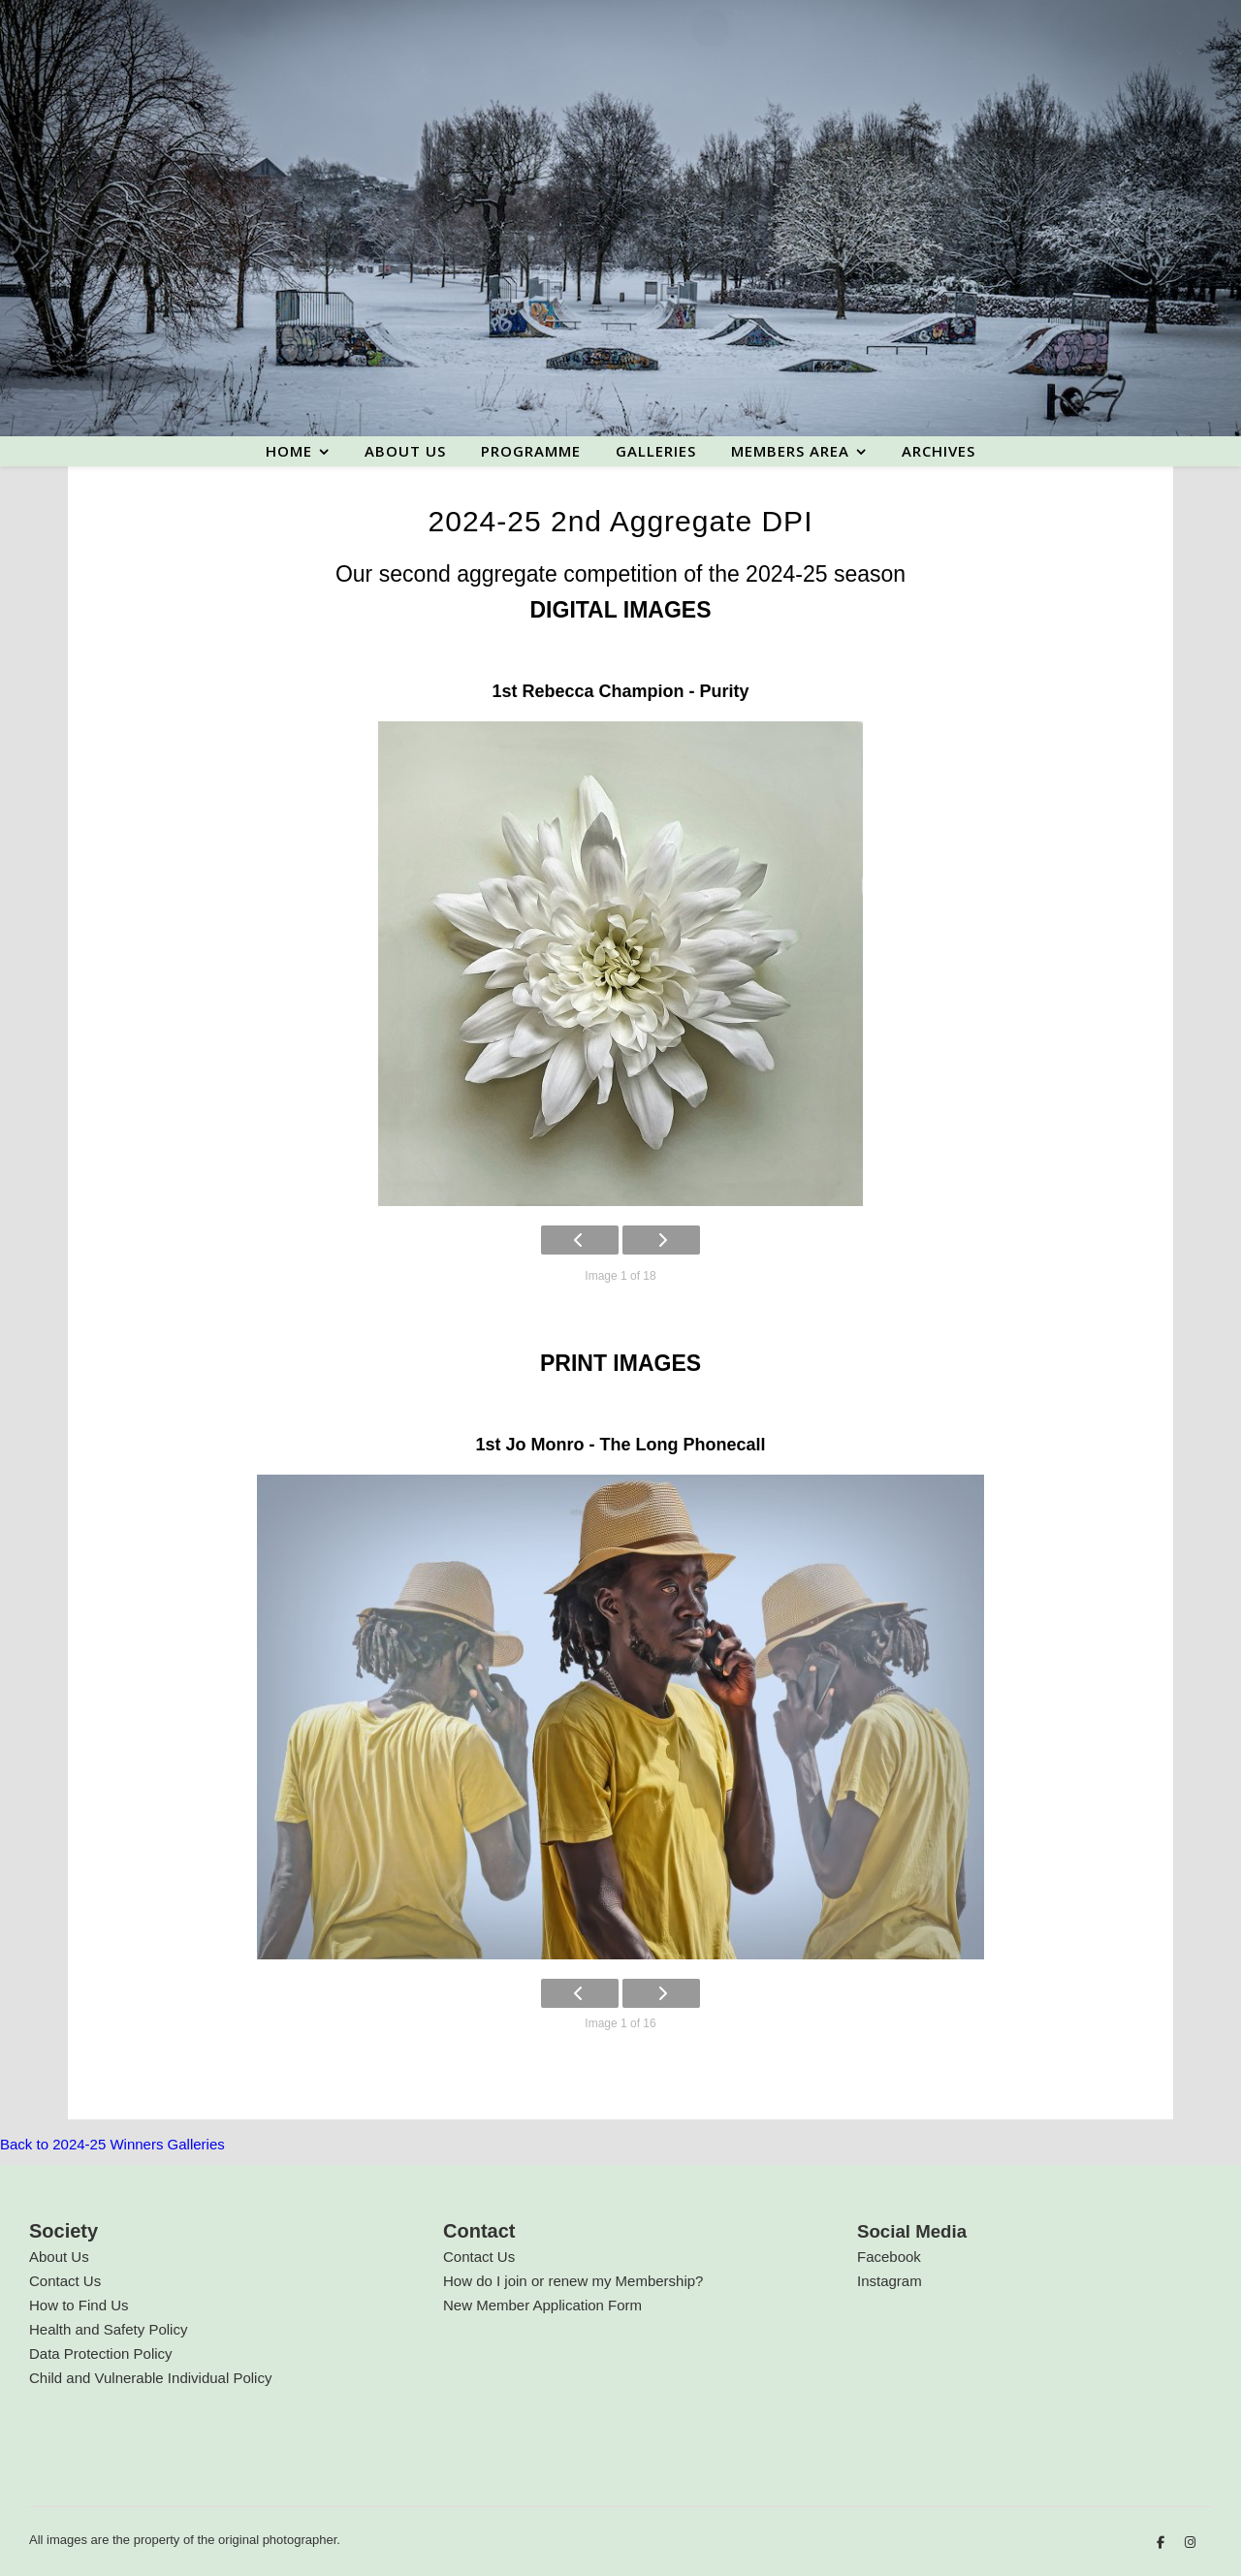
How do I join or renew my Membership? (573, 2281)
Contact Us (65, 2281)
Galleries (656, 451)
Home (289, 451)
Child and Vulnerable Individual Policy (150, 2377)
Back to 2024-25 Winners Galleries (112, 2144)
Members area (790, 451)
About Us (59, 2256)
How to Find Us (79, 2305)
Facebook (889, 2256)
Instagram (889, 2281)
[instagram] (1190, 2542)
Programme (531, 451)
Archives (938, 451)
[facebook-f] (1162, 2542)
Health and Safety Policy (108, 2329)
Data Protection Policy (101, 2353)
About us (405, 451)
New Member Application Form (542, 2305)
